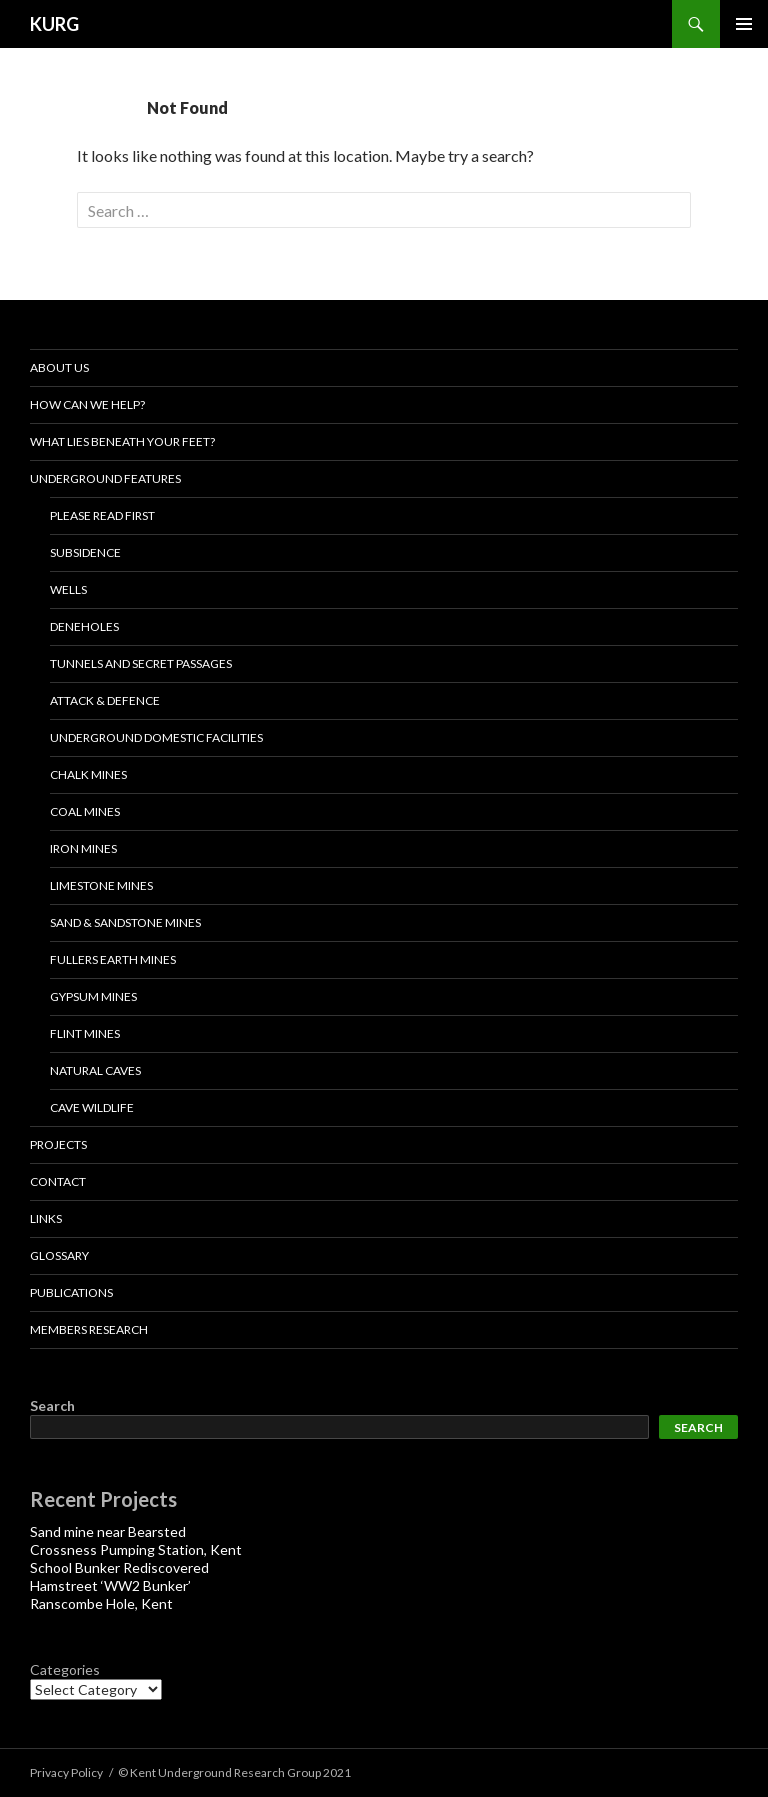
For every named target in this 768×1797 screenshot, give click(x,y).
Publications (71, 1292)
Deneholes (84, 626)
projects (58, 1144)
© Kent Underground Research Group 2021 (234, 1772)
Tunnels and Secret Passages (141, 663)
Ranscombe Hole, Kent (101, 1603)
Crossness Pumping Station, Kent (136, 1549)
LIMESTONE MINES (101, 885)
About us (59, 367)
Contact (58, 1181)
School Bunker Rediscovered (119, 1567)
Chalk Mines (88, 774)
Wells (68, 589)
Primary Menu (744, 24)
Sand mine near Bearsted (108, 1531)
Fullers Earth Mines (113, 959)
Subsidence (85, 552)
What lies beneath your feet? (122, 441)
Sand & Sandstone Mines (125, 922)
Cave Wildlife (92, 1107)
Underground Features (105, 478)
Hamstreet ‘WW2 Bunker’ (110, 1585)
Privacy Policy (66, 1772)
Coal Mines (85, 811)
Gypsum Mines (93, 996)
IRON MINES (83, 848)
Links (46, 1218)
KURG (54, 24)
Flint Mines (85, 1033)
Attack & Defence (105, 700)
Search (52, 1405)
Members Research (89, 1329)
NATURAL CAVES (95, 1070)
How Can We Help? (87, 404)
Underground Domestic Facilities (156, 737)
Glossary (59, 1255)
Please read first (102, 515)
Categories (65, 1669)
